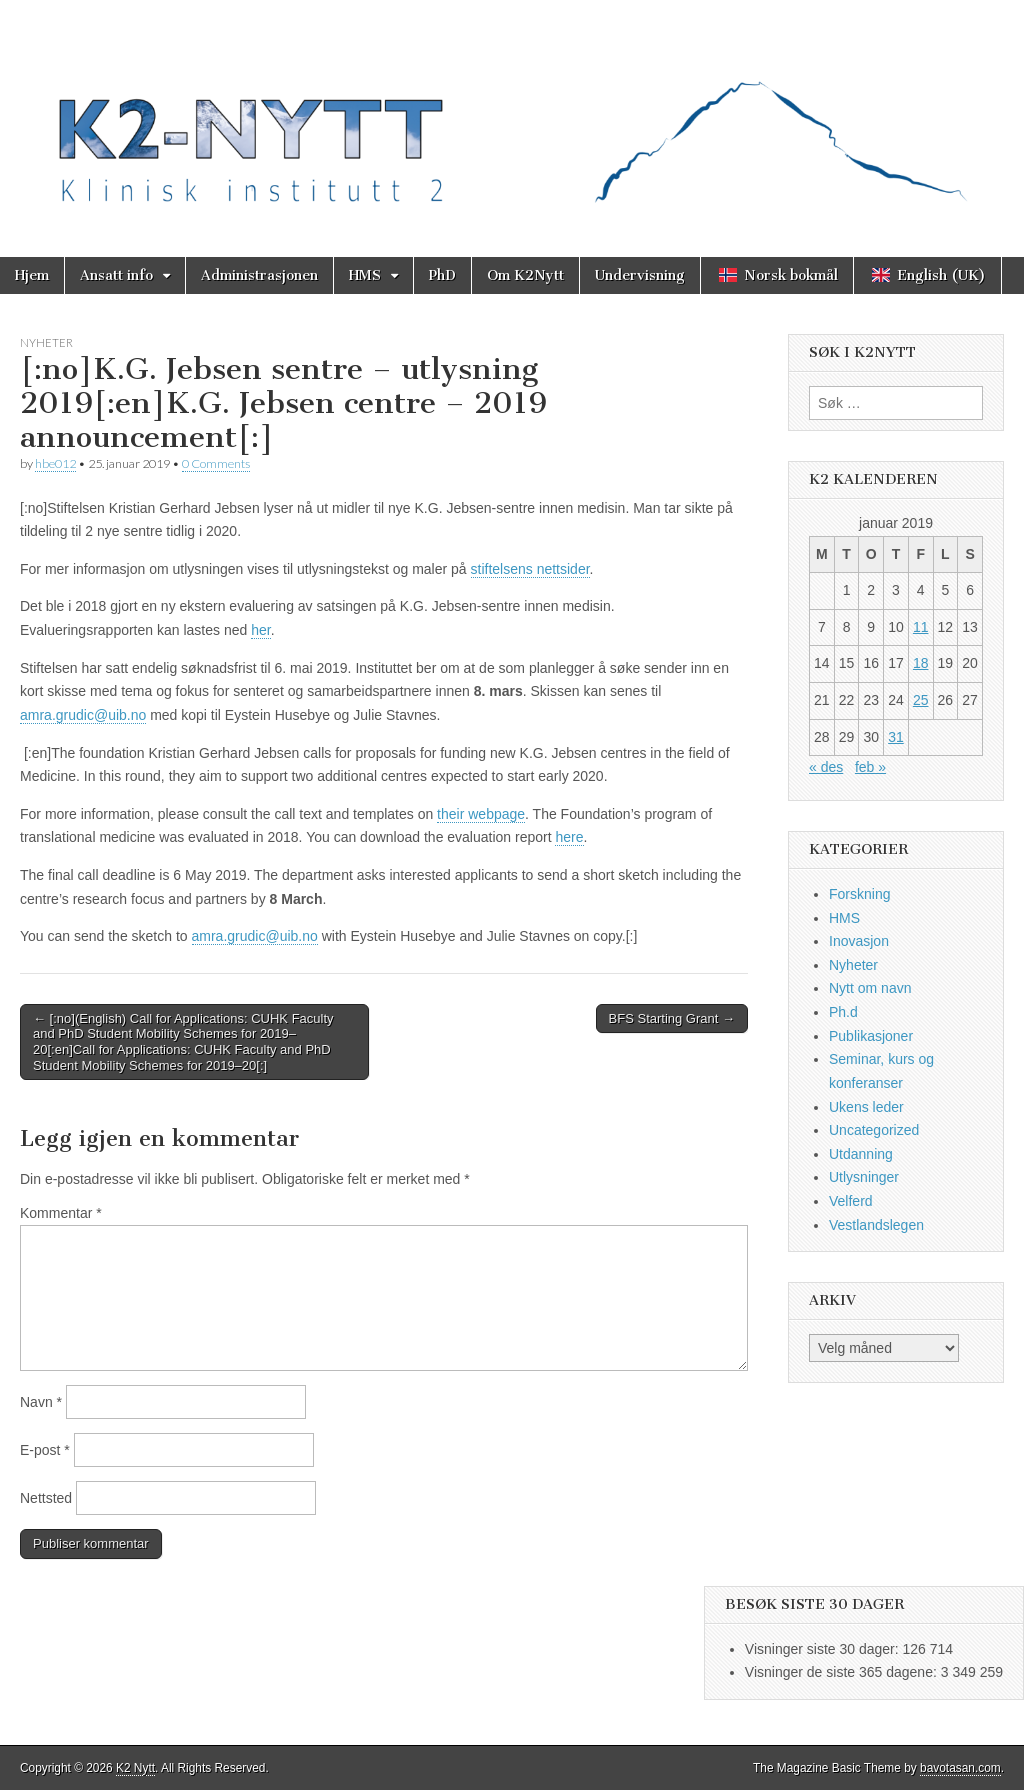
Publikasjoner (871, 1036)
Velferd (851, 1201)
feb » (870, 767)
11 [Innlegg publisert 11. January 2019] (921, 627)
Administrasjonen (259, 275)
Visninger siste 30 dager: (824, 1649)
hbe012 (55, 463)
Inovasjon (859, 941)
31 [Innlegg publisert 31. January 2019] (896, 737)
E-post (45, 1450)
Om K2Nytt (525, 275)
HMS (365, 275)
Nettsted (46, 1498)
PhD (442, 275)
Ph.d (843, 1012)
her (260, 630)
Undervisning (640, 275)
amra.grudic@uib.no (83, 715)
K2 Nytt (135, 1768)
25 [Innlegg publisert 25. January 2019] (921, 700)
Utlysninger (864, 1177)
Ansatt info (116, 275)
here (569, 837)
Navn (41, 1402)
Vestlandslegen (876, 1225)
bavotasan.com (960, 1768)
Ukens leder (866, 1107)
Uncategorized (874, 1130)
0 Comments (216, 463)
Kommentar (61, 1213)
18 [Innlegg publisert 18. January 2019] (921, 663)
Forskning (859, 894)
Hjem (32, 275)
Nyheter (46, 342)
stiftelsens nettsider (530, 569)
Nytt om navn (870, 988)
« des (826, 767)
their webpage (481, 814)
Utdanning (861, 1154)
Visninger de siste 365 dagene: (843, 1672)
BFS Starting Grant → (672, 1018)
